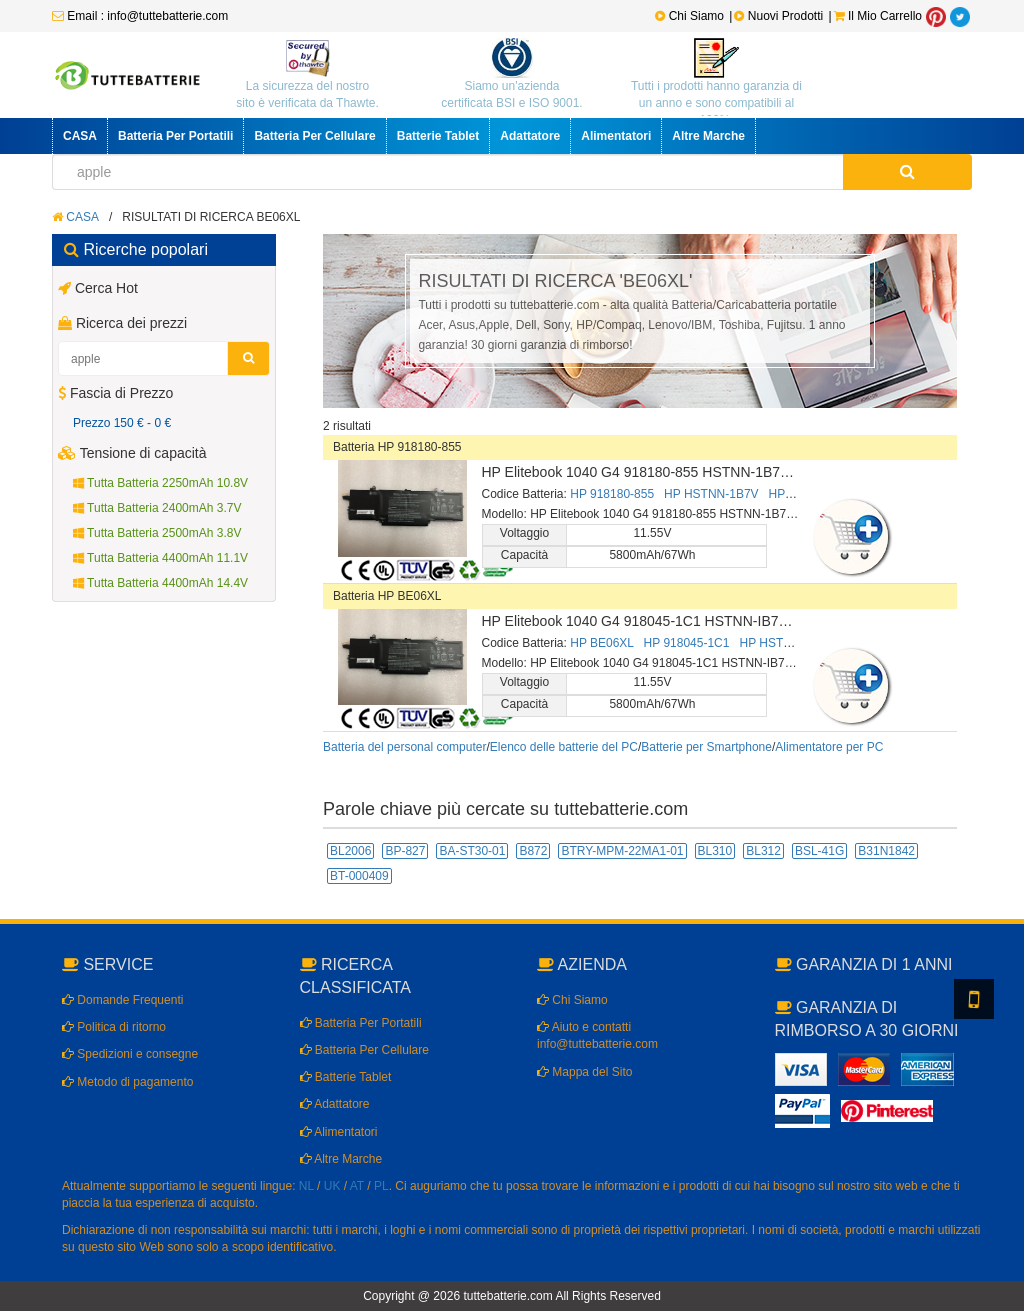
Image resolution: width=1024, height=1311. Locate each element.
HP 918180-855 (612, 494)
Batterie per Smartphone (706, 747)
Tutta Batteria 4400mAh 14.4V (160, 583)
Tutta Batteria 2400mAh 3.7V (157, 508)
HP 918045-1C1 (687, 643)
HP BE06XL (601, 643)
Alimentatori (616, 136)
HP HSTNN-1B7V (711, 494)
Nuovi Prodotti (780, 16)
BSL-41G (819, 851)
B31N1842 (886, 851)
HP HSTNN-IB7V (784, 643)
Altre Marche (708, 136)
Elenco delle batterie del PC (564, 747)
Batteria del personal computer (404, 747)
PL (381, 1186)
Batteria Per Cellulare (314, 136)
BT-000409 (359, 876)
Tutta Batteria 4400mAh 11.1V (160, 558)
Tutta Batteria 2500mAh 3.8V (157, 533)
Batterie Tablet (438, 136)
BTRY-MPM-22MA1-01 (622, 851)
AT (357, 1186)
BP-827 (405, 851)
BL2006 (350, 851)
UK (332, 1186)
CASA (80, 136)
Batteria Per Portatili (175, 136)
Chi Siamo (689, 16)
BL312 (763, 851)
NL (306, 1186)
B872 (533, 851)
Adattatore (530, 136)
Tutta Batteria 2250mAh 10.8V (160, 483)
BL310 (715, 851)
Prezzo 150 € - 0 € (122, 423)
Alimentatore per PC (829, 747)
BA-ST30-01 (472, 851)
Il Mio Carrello (878, 16)
